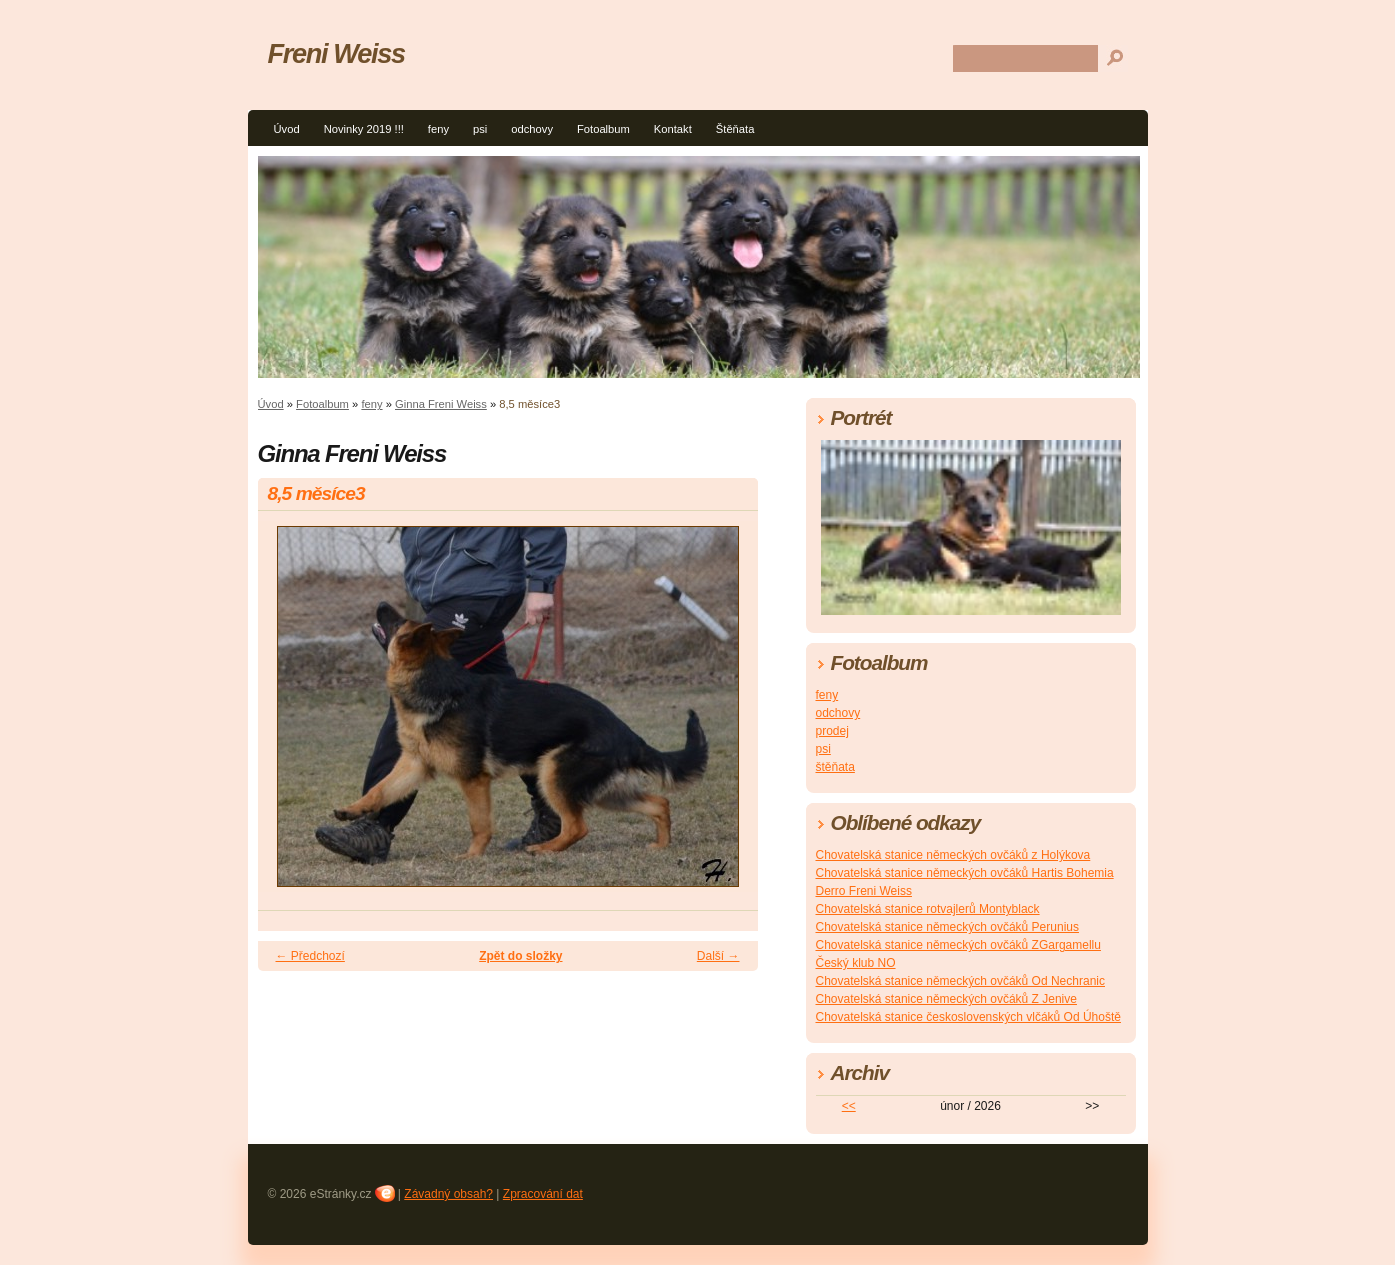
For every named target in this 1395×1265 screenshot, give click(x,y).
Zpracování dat (543, 1194)
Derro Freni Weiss (864, 891)
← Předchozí (310, 956)
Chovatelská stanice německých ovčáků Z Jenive (946, 999)
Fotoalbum (603, 129)
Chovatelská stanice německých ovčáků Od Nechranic (960, 981)
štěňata (835, 767)
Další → (718, 956)
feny (438, 129)
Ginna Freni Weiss (441, 404)
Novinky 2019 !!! (364, 129)
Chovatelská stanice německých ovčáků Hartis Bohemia (965, 873)
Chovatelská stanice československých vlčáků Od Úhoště (968, 1017)
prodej (832, 731)
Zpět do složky (520, 956)
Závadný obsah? (448, 1194)
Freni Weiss (336, 53)
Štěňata (735, 129)
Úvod (287, 129)
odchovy (532, 129)
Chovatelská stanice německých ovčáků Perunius (947, 927)
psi (480, 129)
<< (849, 1106)
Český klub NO (856, 963)
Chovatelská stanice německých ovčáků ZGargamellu (958, 945)
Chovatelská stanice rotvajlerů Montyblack (928, 909)
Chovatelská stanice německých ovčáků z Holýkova (953, 855)
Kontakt (673, 129)
